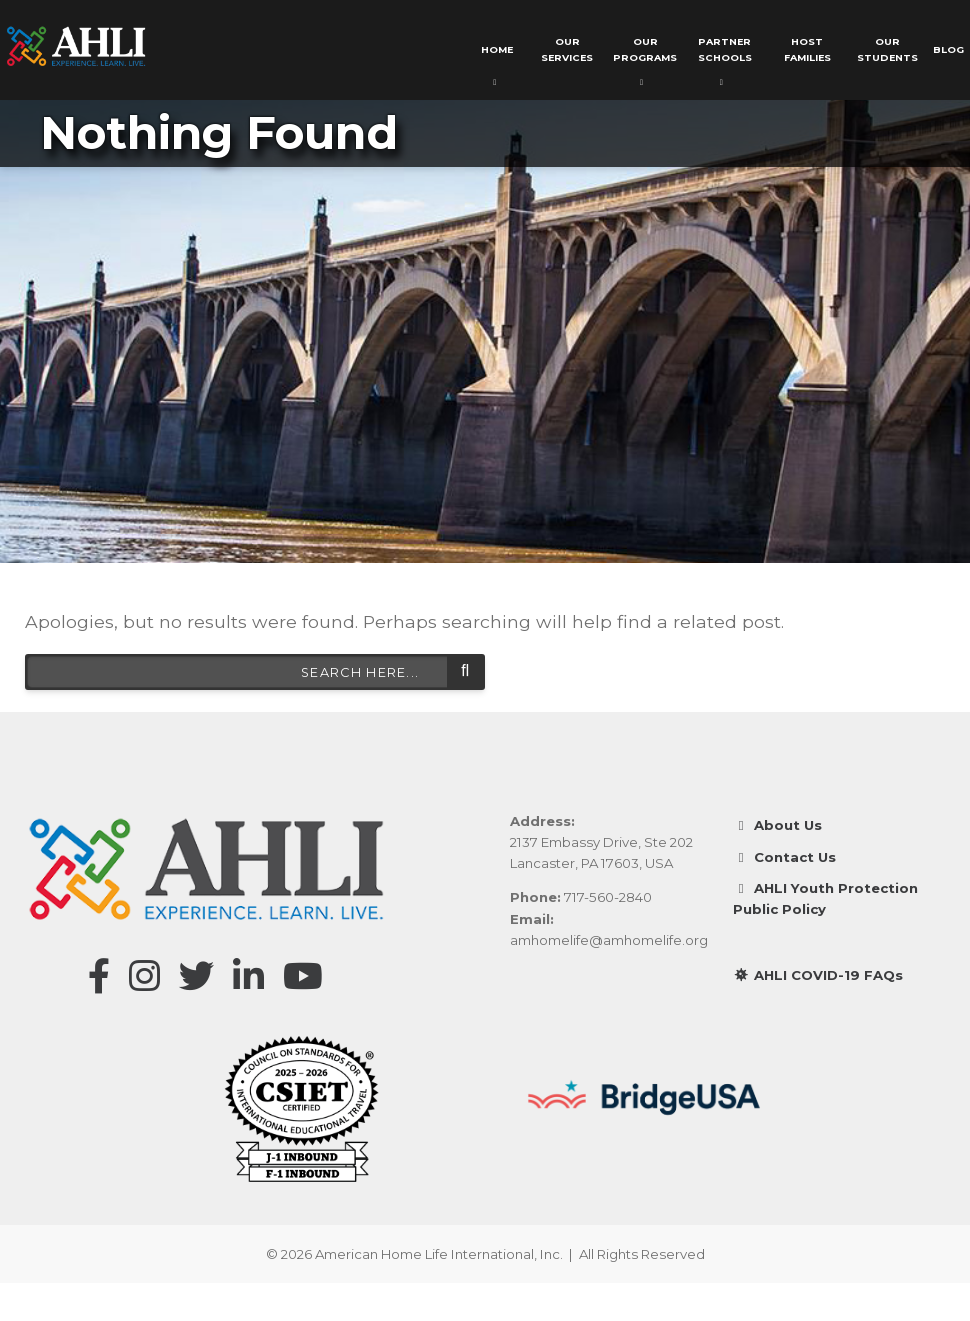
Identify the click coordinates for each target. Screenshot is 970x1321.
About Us (777, 825)
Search (465, 672)
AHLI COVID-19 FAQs (818, 974)
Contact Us (784, 857)
